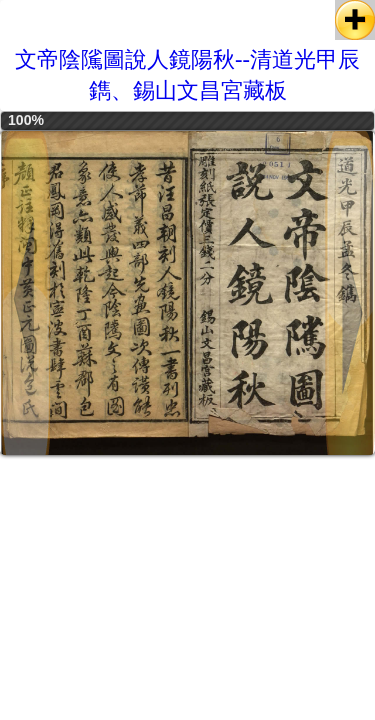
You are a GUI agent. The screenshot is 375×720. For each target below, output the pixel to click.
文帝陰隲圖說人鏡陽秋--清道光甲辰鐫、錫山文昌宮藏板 (187, 75)
